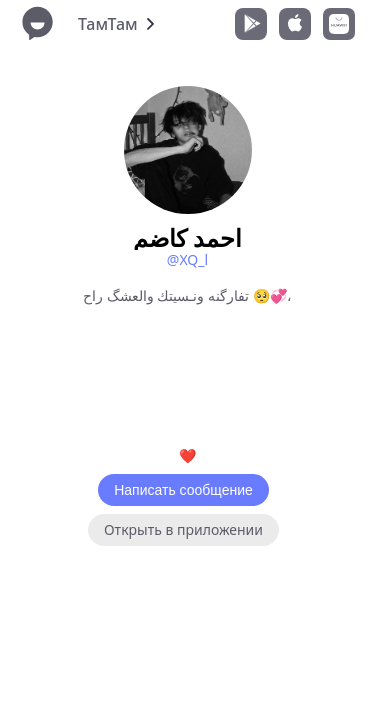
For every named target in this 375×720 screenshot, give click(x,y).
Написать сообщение (183, 490)
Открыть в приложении (183, 529)
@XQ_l (187, 259)
